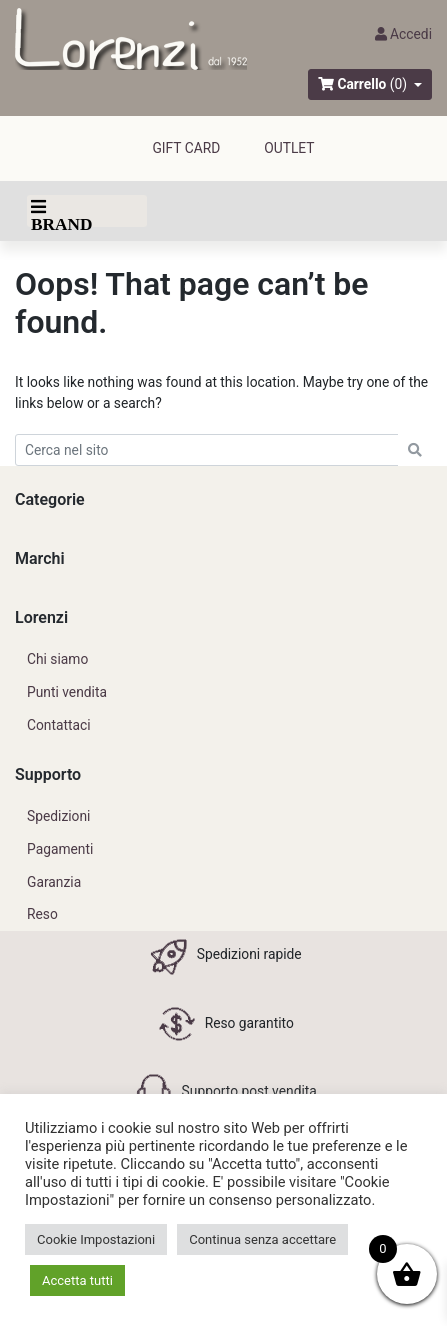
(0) (398, 84)
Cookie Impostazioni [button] (96, 1239)
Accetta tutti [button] (77, 1280)
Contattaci (59, 725)
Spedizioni (58, 816)
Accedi (403, 34)
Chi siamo (57, 659)
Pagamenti (60, 849)
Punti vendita (67, 692)
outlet (289, 148)
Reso (42, 914)
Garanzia (54, 882)
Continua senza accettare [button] (262, 1239)
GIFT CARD (186, 148)
